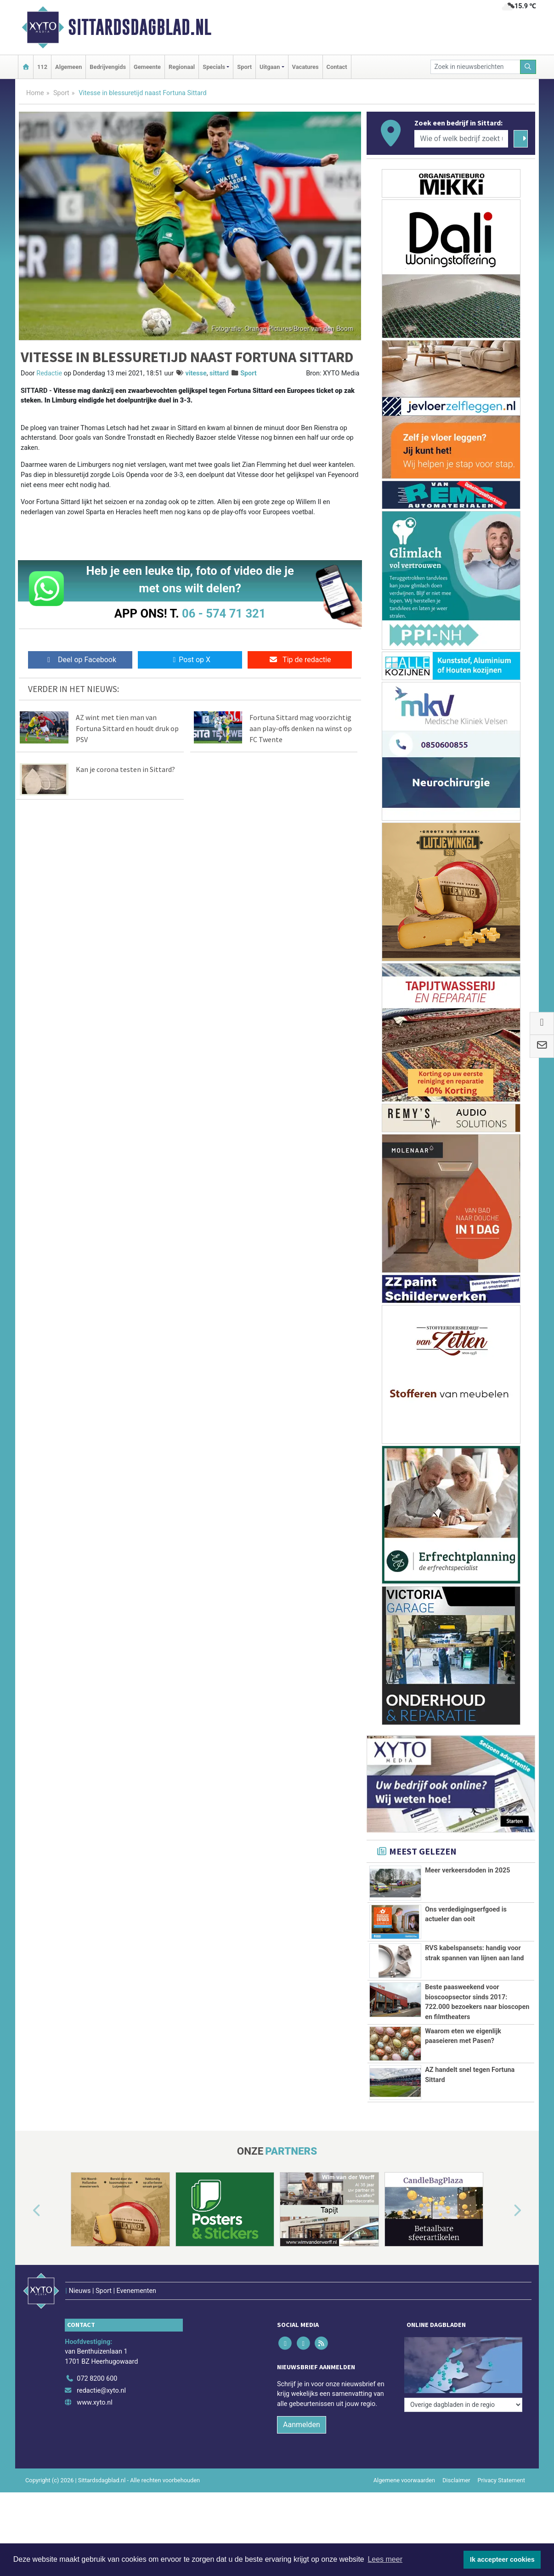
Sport (244, 66)
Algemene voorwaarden (404, 2480)
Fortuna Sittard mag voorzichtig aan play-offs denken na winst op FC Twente (300, 728)
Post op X (190, 659)
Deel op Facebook (80, 659)
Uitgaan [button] (270, 66)
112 (42, 66)
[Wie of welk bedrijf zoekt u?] (461, 139)
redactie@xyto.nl (101, 2390)
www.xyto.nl (94, 2402)
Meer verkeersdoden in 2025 (467, 1870)
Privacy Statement (502, 2480)
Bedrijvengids (108, 66)
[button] (26, 2211)
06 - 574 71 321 (224, 613)
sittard (219, 373)
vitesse (195, 373)
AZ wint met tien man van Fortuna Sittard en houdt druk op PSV (127, 728)
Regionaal (182, 66)
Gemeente (147, 66)
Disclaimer (456, 2480)
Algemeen (68, 66)
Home (35, 93)
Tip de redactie (300, 659)
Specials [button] (214, 66)
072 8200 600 (97, 2379)
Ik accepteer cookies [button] (502, 2559)
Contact (337, 66)
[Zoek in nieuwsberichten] (475, 67)
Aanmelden (301, 2424)
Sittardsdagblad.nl (139, 27)
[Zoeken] (528, 67)
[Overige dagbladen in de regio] (463, 2405)
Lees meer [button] (384, 2559)
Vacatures (305, 66)
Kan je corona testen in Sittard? (125, 769)
